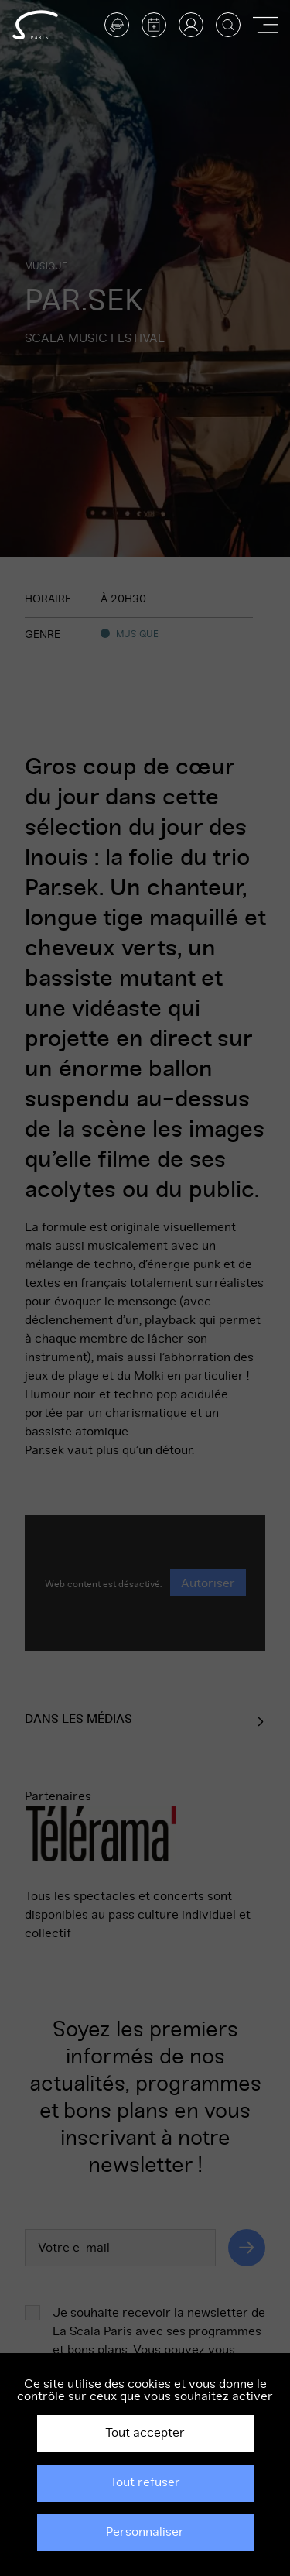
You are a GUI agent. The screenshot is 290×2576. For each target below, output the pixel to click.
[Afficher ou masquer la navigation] (265, 24)
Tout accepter (145, 2433)
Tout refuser (145, 2482)
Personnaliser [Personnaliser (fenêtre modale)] (145, 2532)
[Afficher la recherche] (228, 24)
